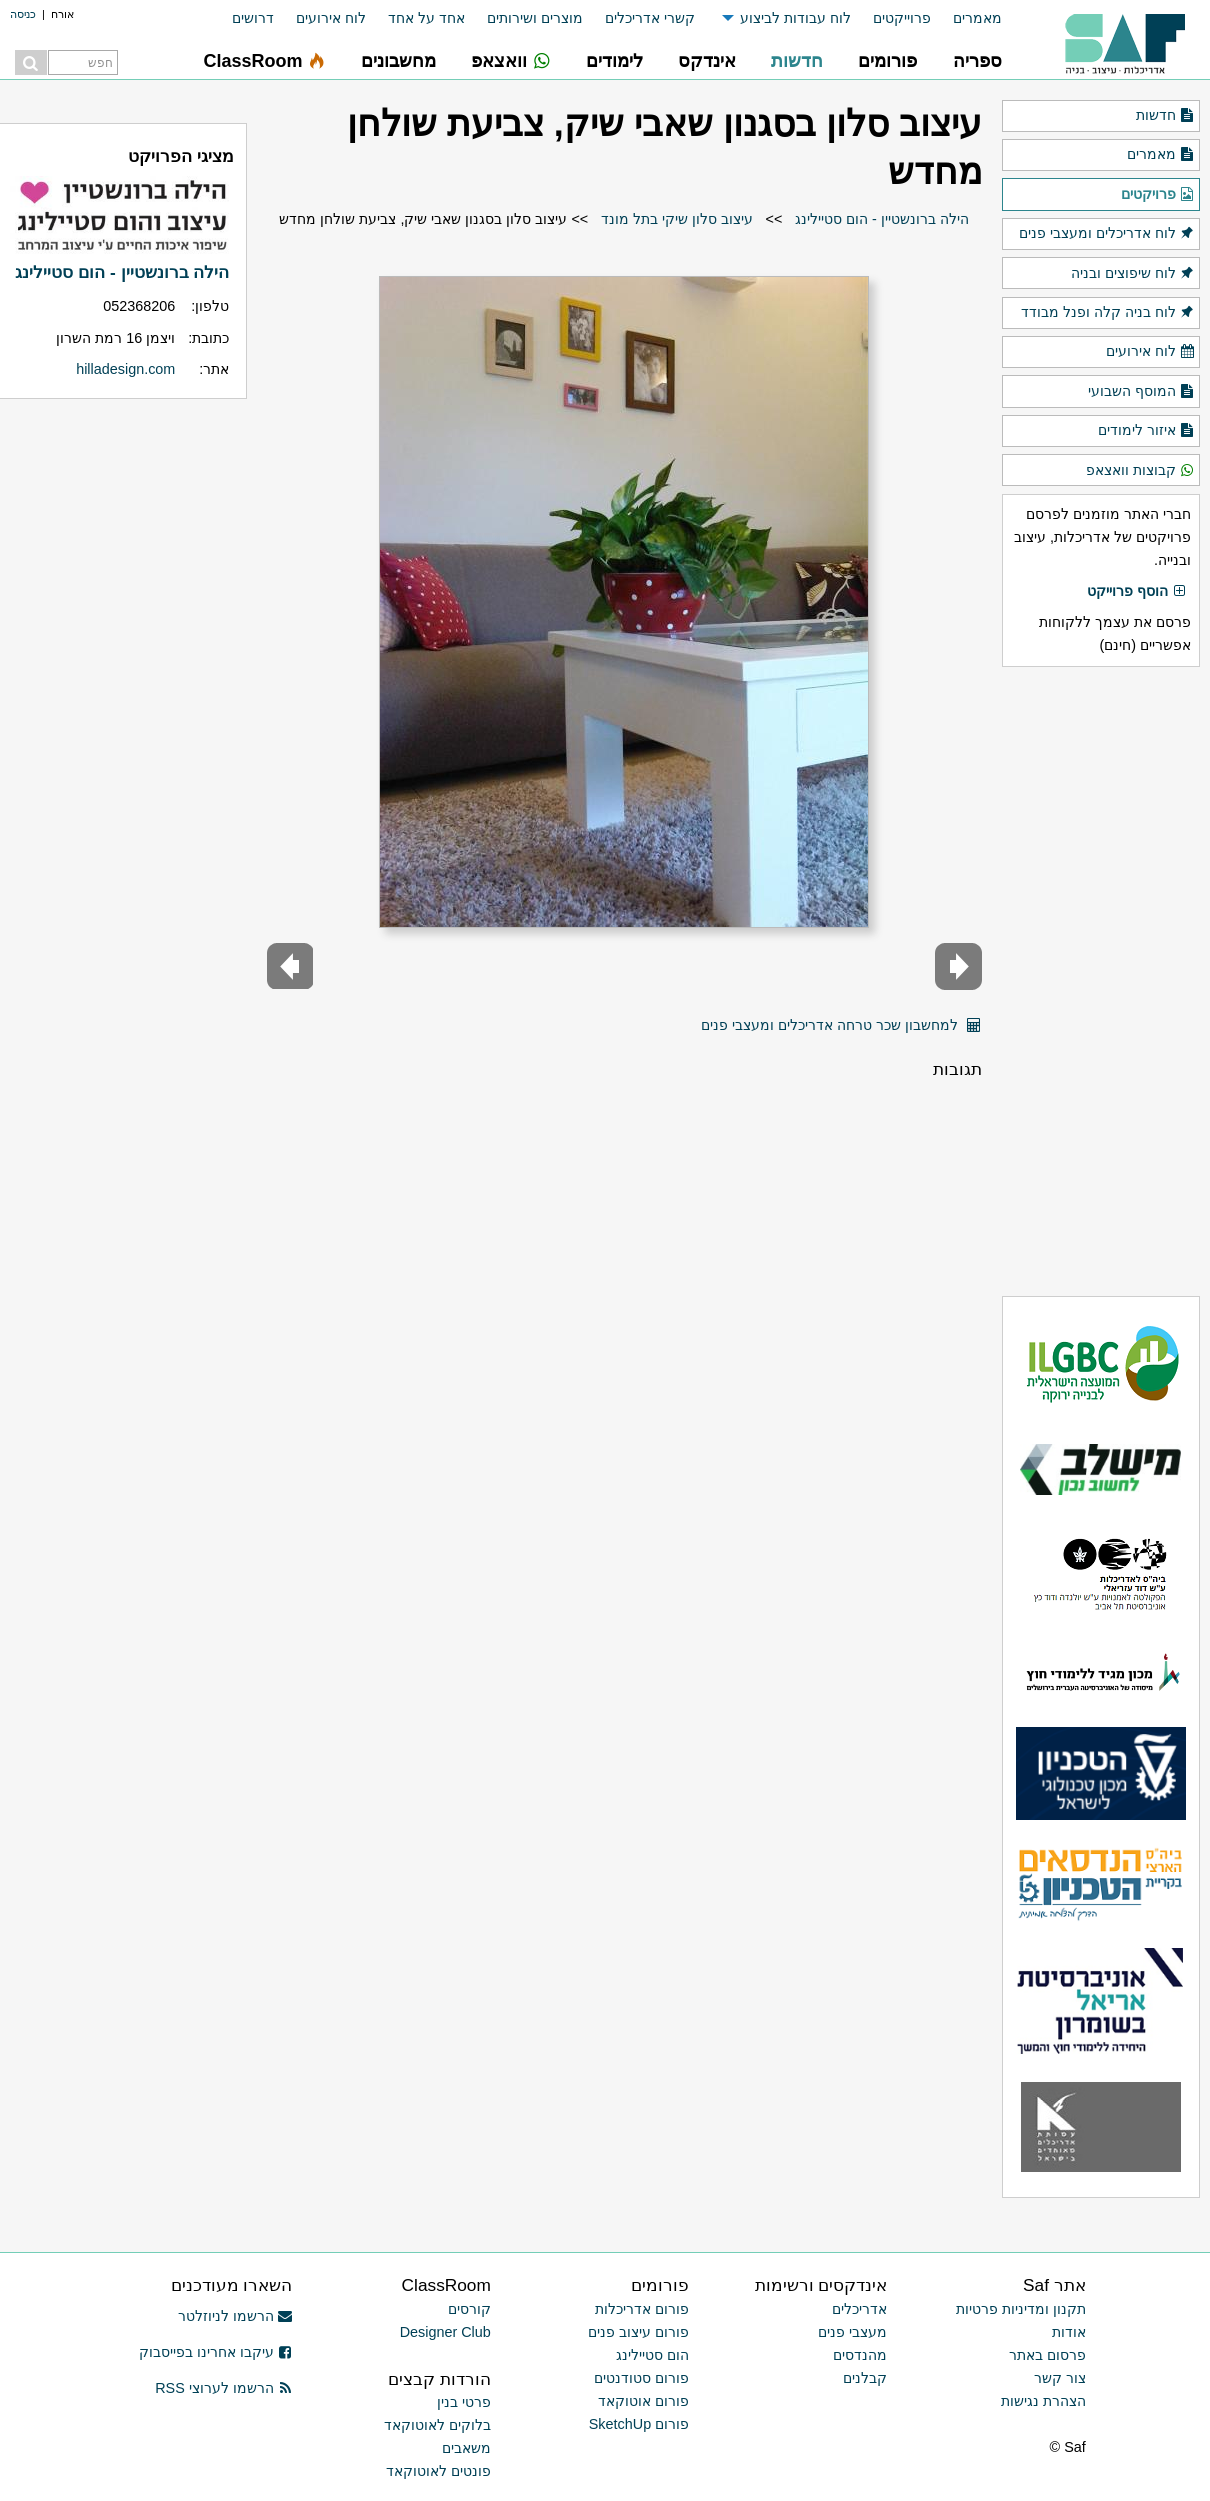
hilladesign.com (125, 369)
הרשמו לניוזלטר (235, 2316)
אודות (1069, 2332)
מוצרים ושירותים (535, 18)
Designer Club (445, 2332)
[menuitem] (966, 18)
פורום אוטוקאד (643, 2401)
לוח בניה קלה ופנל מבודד (1108, 313)
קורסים (469, 2309)
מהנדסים (860, 2355)
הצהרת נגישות (1043, 2401)
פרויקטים (1158, 195)
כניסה (23, 14)
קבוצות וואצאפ (1140, 471)
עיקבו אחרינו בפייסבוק (216, 2352)
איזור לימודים (1146, 431)
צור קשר (1060, 2378)
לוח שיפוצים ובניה (1133, 274)
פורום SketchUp (639, 2424)
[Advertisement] (1101, 981)
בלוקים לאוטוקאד (437, 2425)
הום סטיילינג (652, 2355)
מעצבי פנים (852, 2332)
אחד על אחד (426, 18)
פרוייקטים (902, 18)
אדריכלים (859, 2309)
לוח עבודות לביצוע (795, 18)
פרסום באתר (1047, 2355)
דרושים (253, 18)
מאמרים (977, 18)
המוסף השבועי (1141, 392)
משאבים (466, 2448)
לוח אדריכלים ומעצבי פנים (1107, 234)
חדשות (1165, 116)
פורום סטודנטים (641, 2378)
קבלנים (865, 2378)
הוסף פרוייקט (1137, 592)
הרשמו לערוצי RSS (223, 2388)
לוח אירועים (331, 18)
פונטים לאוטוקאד (438, 2471)
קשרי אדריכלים (650, 18)
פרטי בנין (464, 2402)
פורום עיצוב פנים (638, 2332)
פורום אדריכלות (642, 2309)
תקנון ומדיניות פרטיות (1021, 2309)
